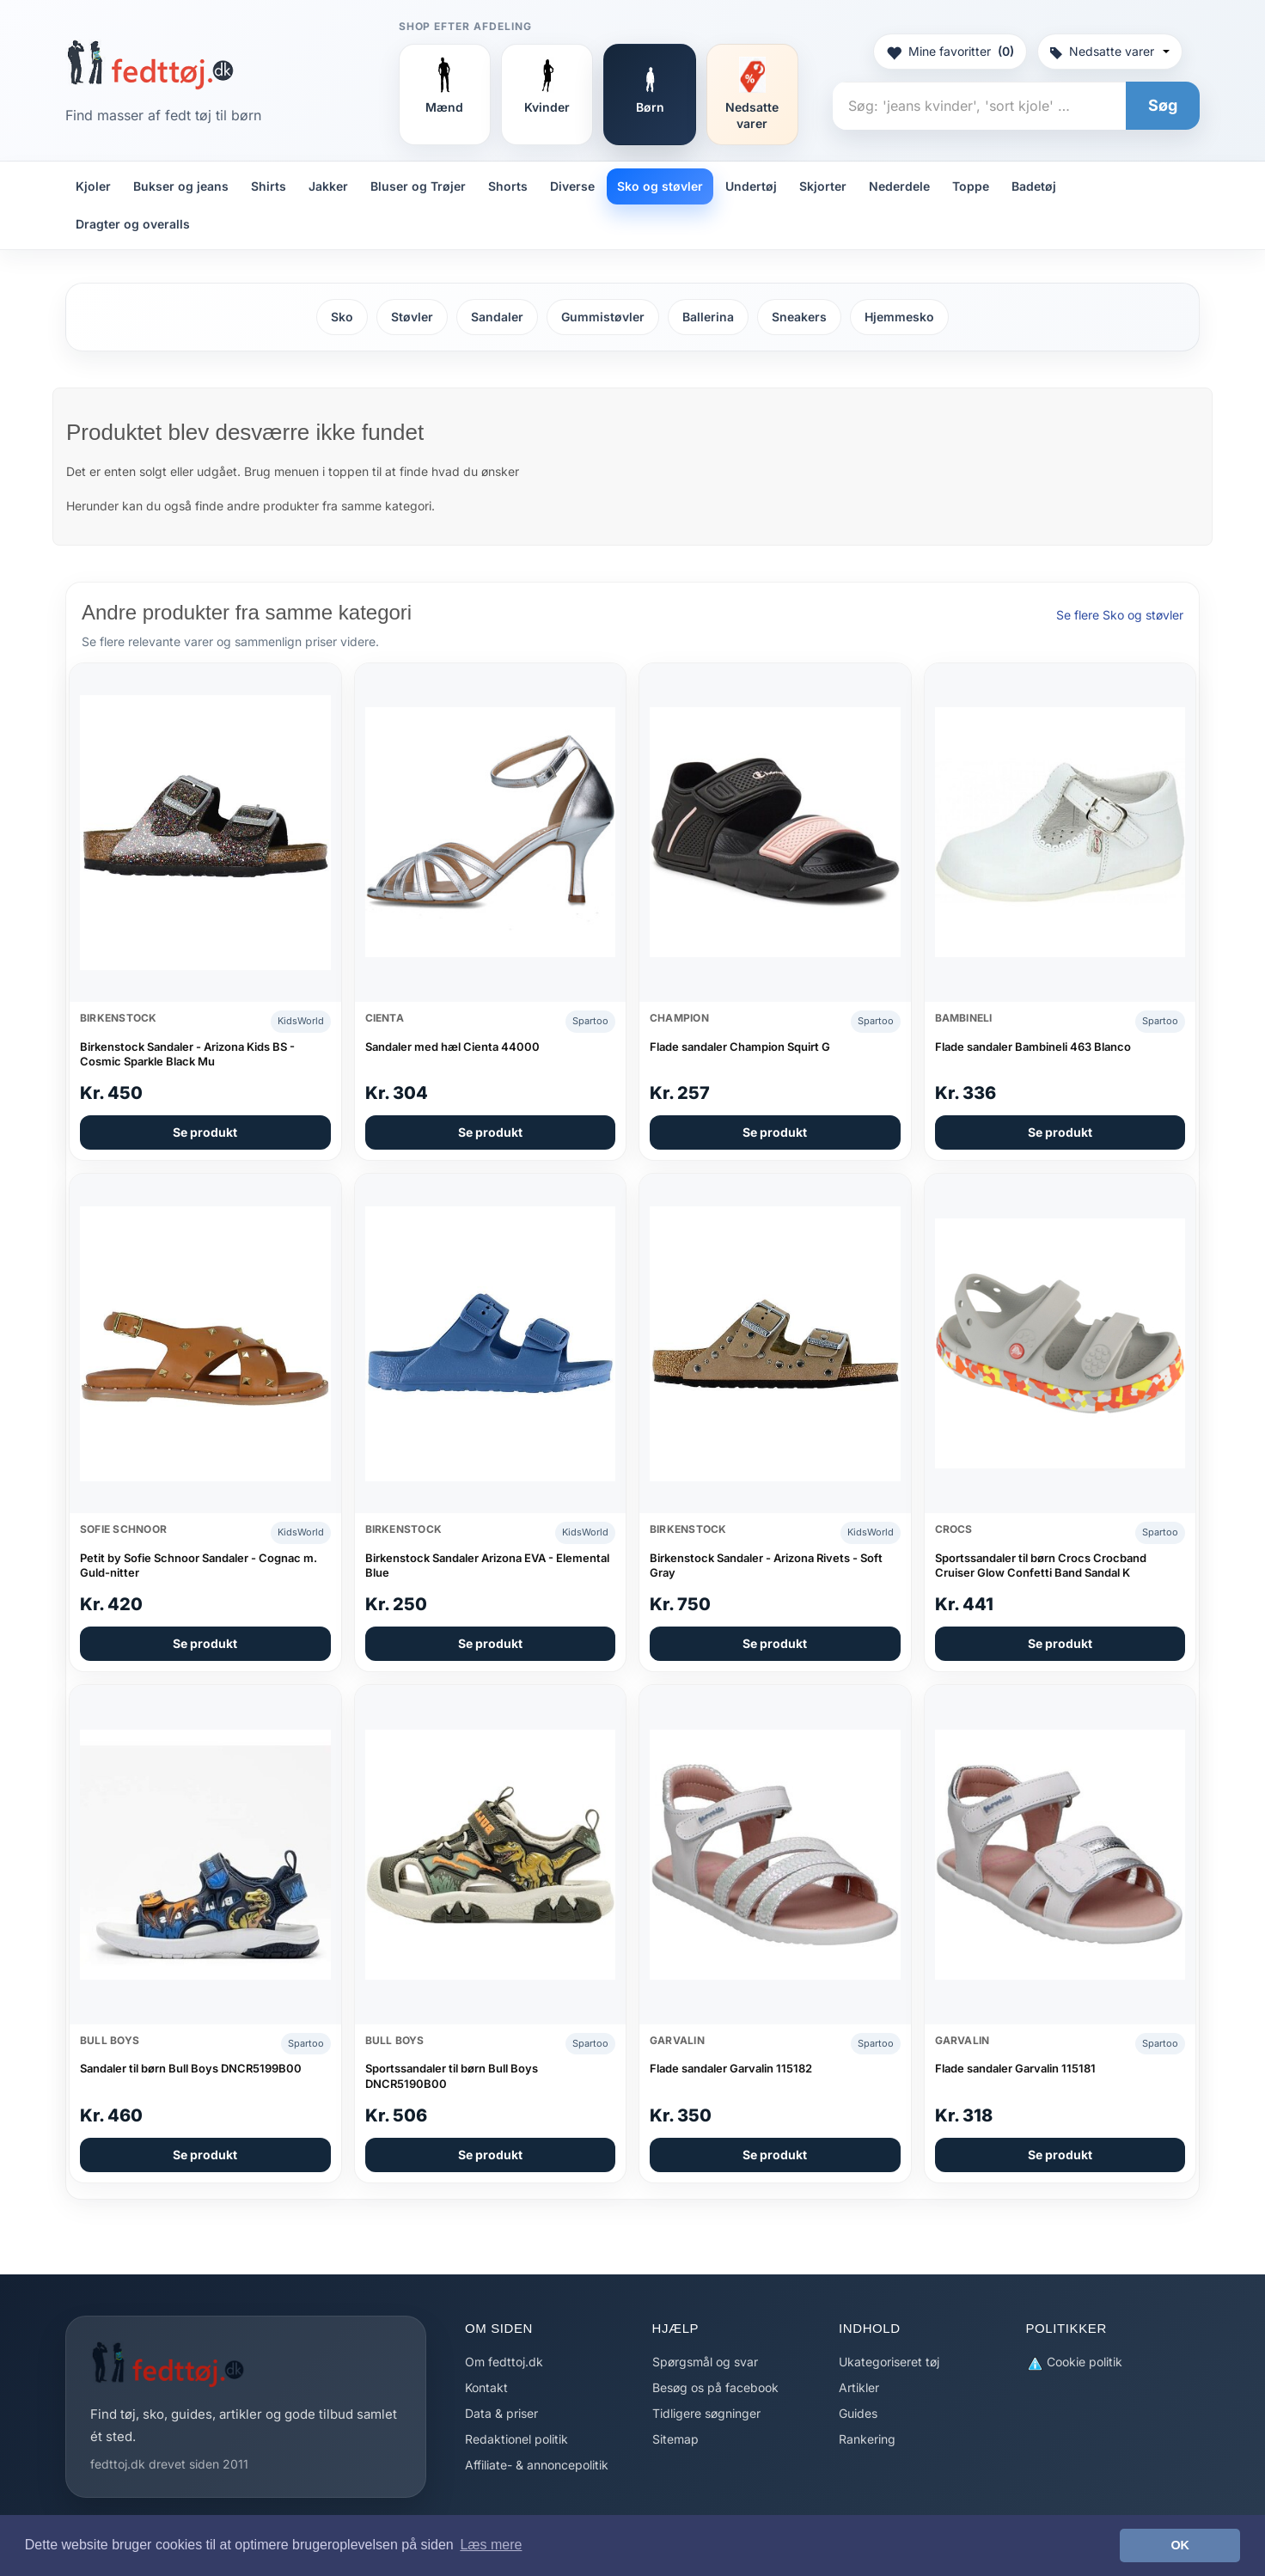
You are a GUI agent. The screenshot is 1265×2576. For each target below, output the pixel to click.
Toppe (970, 186)
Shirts (268, 186)
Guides (858, 2413)
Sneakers (799, 316)
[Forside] (150, 64)
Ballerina (708, 316)
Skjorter (822, 186)
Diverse (572, 186)
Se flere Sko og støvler (1119, 614)
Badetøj (1033, 186)
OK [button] (1179, 2545)
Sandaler (497, 316)
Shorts (508, 186)
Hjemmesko (899, 316)
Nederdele (899, 186)
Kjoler (93, 186)
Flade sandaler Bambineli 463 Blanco (1033, 1046)
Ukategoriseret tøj (889, 2361)
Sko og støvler (660, 186)
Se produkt (205, 1132)
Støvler (412, 316)
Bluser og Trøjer (418, 186)
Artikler (859, 2387)
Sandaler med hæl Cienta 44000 (452, 1046)
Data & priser (501, 2413)
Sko (342, 316)
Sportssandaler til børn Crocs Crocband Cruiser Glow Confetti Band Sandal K (1040, 1565)
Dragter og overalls (133, 224)
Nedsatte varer (1110, 51)
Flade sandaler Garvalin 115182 (731, 2068)
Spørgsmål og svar (705, 2361)
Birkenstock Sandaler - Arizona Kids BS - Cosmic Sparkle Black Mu (187, 1054)
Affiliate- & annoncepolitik (536, 2464)
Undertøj (751, 186)
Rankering (867, 2439)
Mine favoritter (950, 51)
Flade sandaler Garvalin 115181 (1015, 2068)
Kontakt (486, 2387)
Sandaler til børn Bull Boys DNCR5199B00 (191, 2068)
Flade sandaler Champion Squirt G (740, 1046)
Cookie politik (1074, 2362)
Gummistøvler (603, 316)
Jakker (328, 186)
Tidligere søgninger (706, 2413)
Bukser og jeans (181, 186)
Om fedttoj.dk (504, 2361)
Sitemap (675, 2439)
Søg (1162, 105)
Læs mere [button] (491, 2544)
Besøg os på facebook (715, 2387)
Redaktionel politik (516, 2439)
